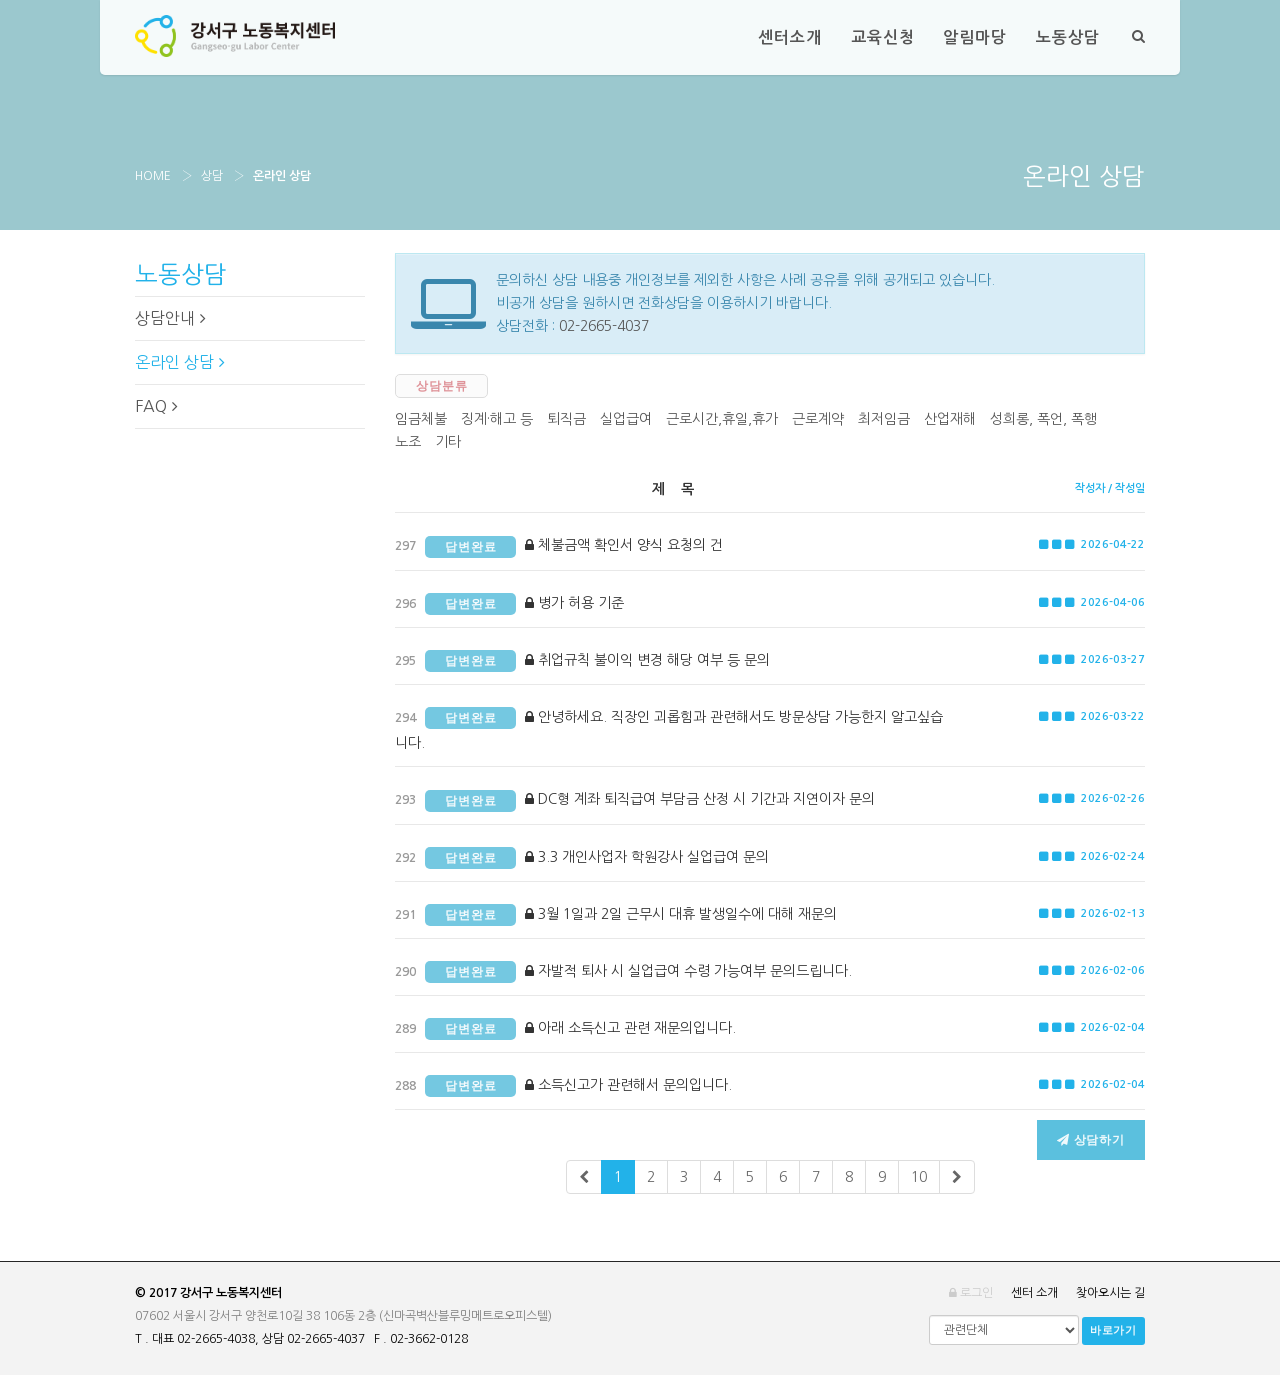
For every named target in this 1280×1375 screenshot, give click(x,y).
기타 (448, 442)
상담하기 (1091, 1140)
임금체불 (421, 419)
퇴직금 (566, 419)
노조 (408, 442)
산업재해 (950, 419)
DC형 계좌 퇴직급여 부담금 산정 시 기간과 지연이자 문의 (635, 801)
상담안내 (170, 318)
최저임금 (884, 419)
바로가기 (1113, 1330)
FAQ (156, 406)
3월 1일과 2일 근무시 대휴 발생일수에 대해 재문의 (616, 915)
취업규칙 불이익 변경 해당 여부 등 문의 (582, 661)
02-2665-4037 (604, 326)
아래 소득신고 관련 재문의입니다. (565, 1029)
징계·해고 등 (497, 419)
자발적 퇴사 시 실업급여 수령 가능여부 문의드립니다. (623, 972)
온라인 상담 (180, 362)
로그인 (971, 1293)
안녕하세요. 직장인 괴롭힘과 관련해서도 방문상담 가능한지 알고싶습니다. (669, 728)
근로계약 (818, 419)
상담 (212, 176)
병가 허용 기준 (509, 604)
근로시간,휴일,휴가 (722, 419)
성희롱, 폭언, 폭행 (1043, 419)
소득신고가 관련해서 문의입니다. (563, 1086)
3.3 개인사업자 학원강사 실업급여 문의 (582, 858)
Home (153, 176)
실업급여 (626, 419)
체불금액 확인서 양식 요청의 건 (559, 547)
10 (919, 1177)
